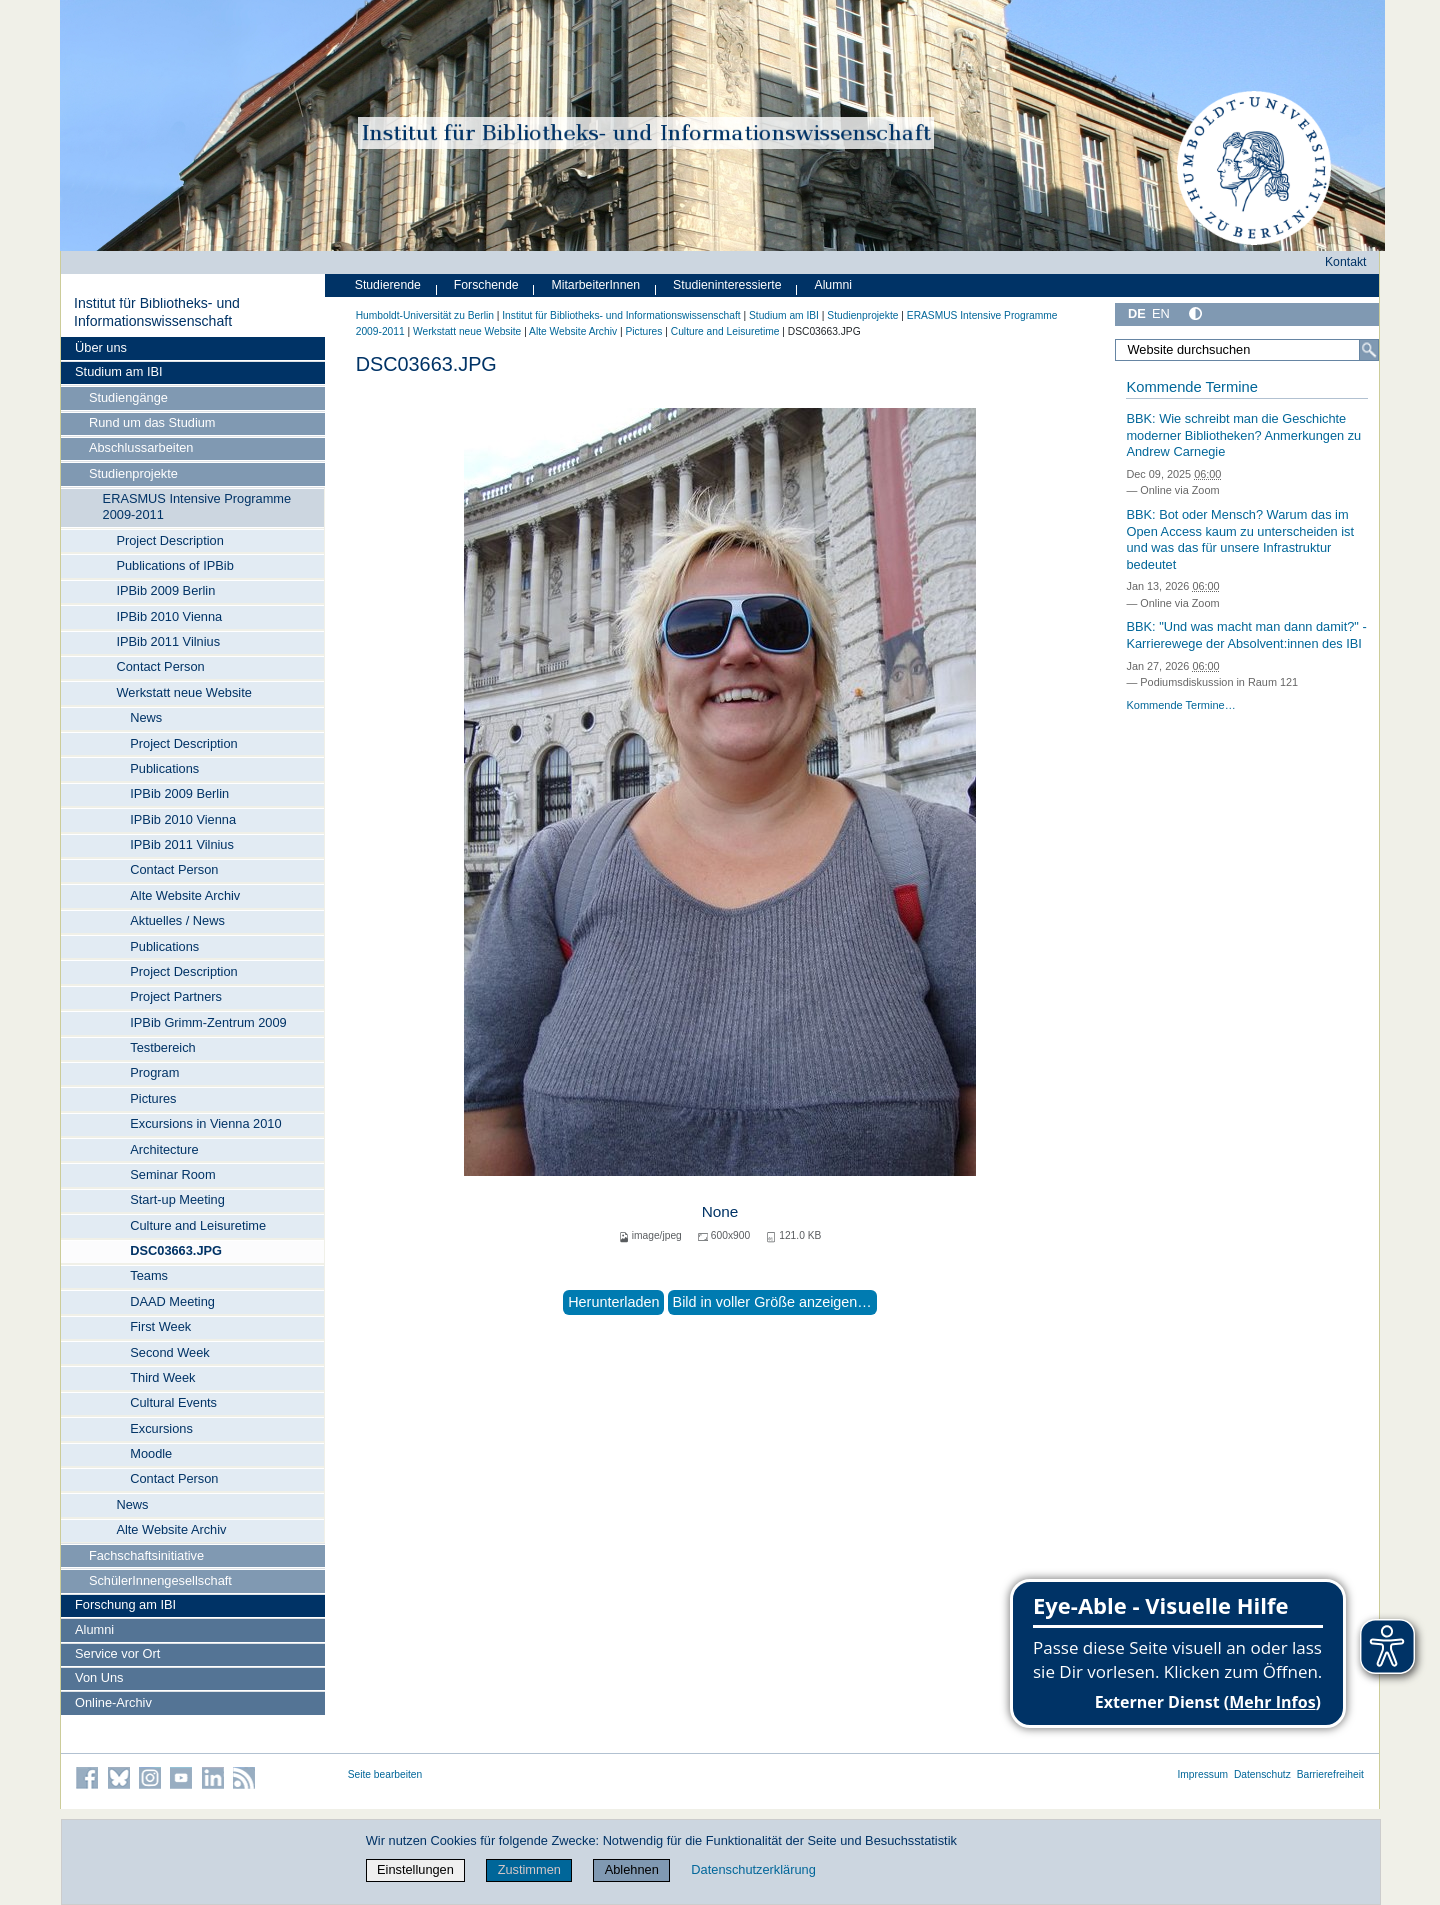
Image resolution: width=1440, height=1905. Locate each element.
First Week (160, 1326)
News (146, 717)
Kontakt (1346, 262)
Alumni (94, 1629)
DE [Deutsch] (1137, 313)
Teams (149, 1275)
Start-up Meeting (177, 1199)
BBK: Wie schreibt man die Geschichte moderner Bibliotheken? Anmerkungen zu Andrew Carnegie (1243, 435)
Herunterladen (613, 1302)
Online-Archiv (113, 1702)
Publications (164, 768)
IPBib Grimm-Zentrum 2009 (208, 1022)
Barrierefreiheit (1330, 1774)
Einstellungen (415, 1869)
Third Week (162, 1377)
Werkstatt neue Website (183, 692)
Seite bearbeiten (385, 1774)
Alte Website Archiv (185, 895)
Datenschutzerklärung (753, 1869)
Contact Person (160, 666)
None (720, 1211)
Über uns (101, 347)
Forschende (486, 285)
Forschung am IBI (125, 1604)
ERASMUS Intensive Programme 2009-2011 (197, 506)
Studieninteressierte (727, 285)
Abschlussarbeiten (141, 447)
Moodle (151, 1453)
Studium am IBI (118, 371)
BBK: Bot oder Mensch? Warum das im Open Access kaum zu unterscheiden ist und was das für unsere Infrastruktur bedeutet (1240, 539)
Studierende (388, 285)
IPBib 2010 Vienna (169, 616)
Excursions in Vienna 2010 (205, 1123)
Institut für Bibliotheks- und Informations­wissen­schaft (157, 312)
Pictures (153, 1098)
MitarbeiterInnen (596, 285)
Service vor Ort (117, 1653)
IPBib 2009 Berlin (165, 590)
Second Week (169, 1352)
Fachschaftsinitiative (146, 1555)
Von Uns (99, 1677)
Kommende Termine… (1180, 705)
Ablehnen (632, 1869)
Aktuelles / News (177, 920)
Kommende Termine (1191, 387)
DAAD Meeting (172, 1301)
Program (154, 1072)
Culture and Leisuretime (198, 1225)
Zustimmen (529, 1869)
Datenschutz (1262, 1774)
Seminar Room (172, 1174)
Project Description (169, 540)
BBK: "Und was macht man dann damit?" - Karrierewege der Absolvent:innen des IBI (1246, 635)
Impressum (1202, 1774)
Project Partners (176, 996)
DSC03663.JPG (176, 1250)
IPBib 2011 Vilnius (168, 641)
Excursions (161, 1428)
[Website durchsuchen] (1247, 350)
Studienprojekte (133, 473)
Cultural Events (173, 1402)
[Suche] (1369, 350)
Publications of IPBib (174, 565)
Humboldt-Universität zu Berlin (425, 315)
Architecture (164, 1149)
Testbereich (162, 1047)
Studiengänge (128, 397)
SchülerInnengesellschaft (160, 1580)
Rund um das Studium (152, 422)
